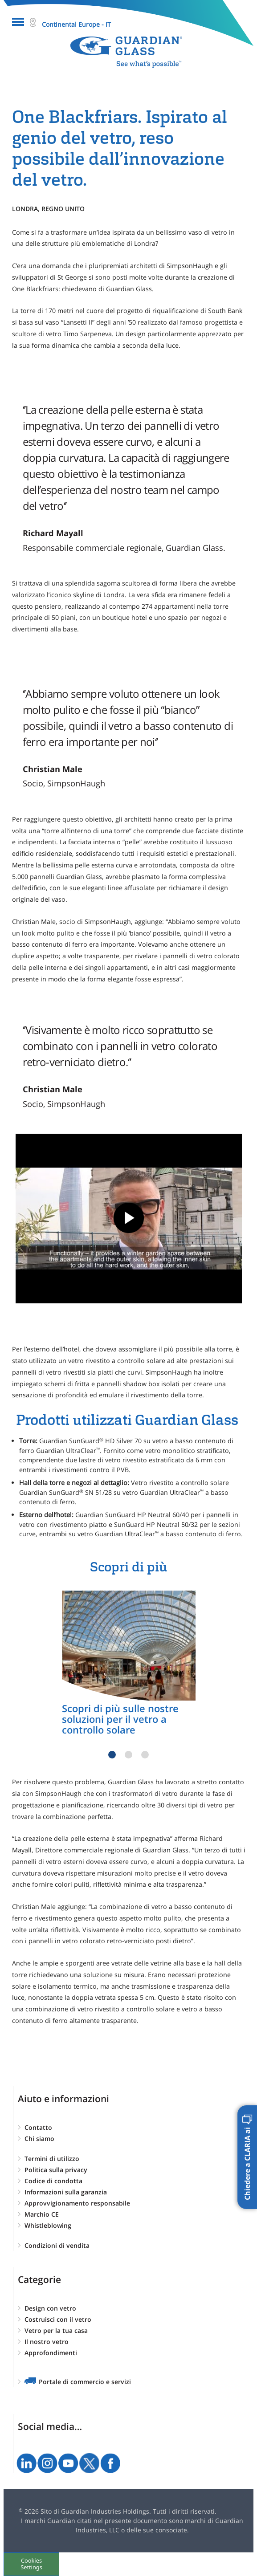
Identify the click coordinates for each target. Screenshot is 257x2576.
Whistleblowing (47, 2225)
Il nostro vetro (46, 2341)
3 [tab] (145, 1754)
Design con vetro (50, 2308)
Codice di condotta (53, 2181)
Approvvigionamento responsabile (77, 2203)
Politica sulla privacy (55, 2169)
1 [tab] (112, 1754)
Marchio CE (41, 2214)
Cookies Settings (31, 2563)
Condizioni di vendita (57, 2245)
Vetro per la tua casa (56, 2330)
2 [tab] (128, 1754)
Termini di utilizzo (51, 2158)
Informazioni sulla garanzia (65, 2192)
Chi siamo (39, 2138)
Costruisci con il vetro (57, 2319)
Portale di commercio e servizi (85, 2381)
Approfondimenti (50, 2352)
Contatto (38, 2127)
